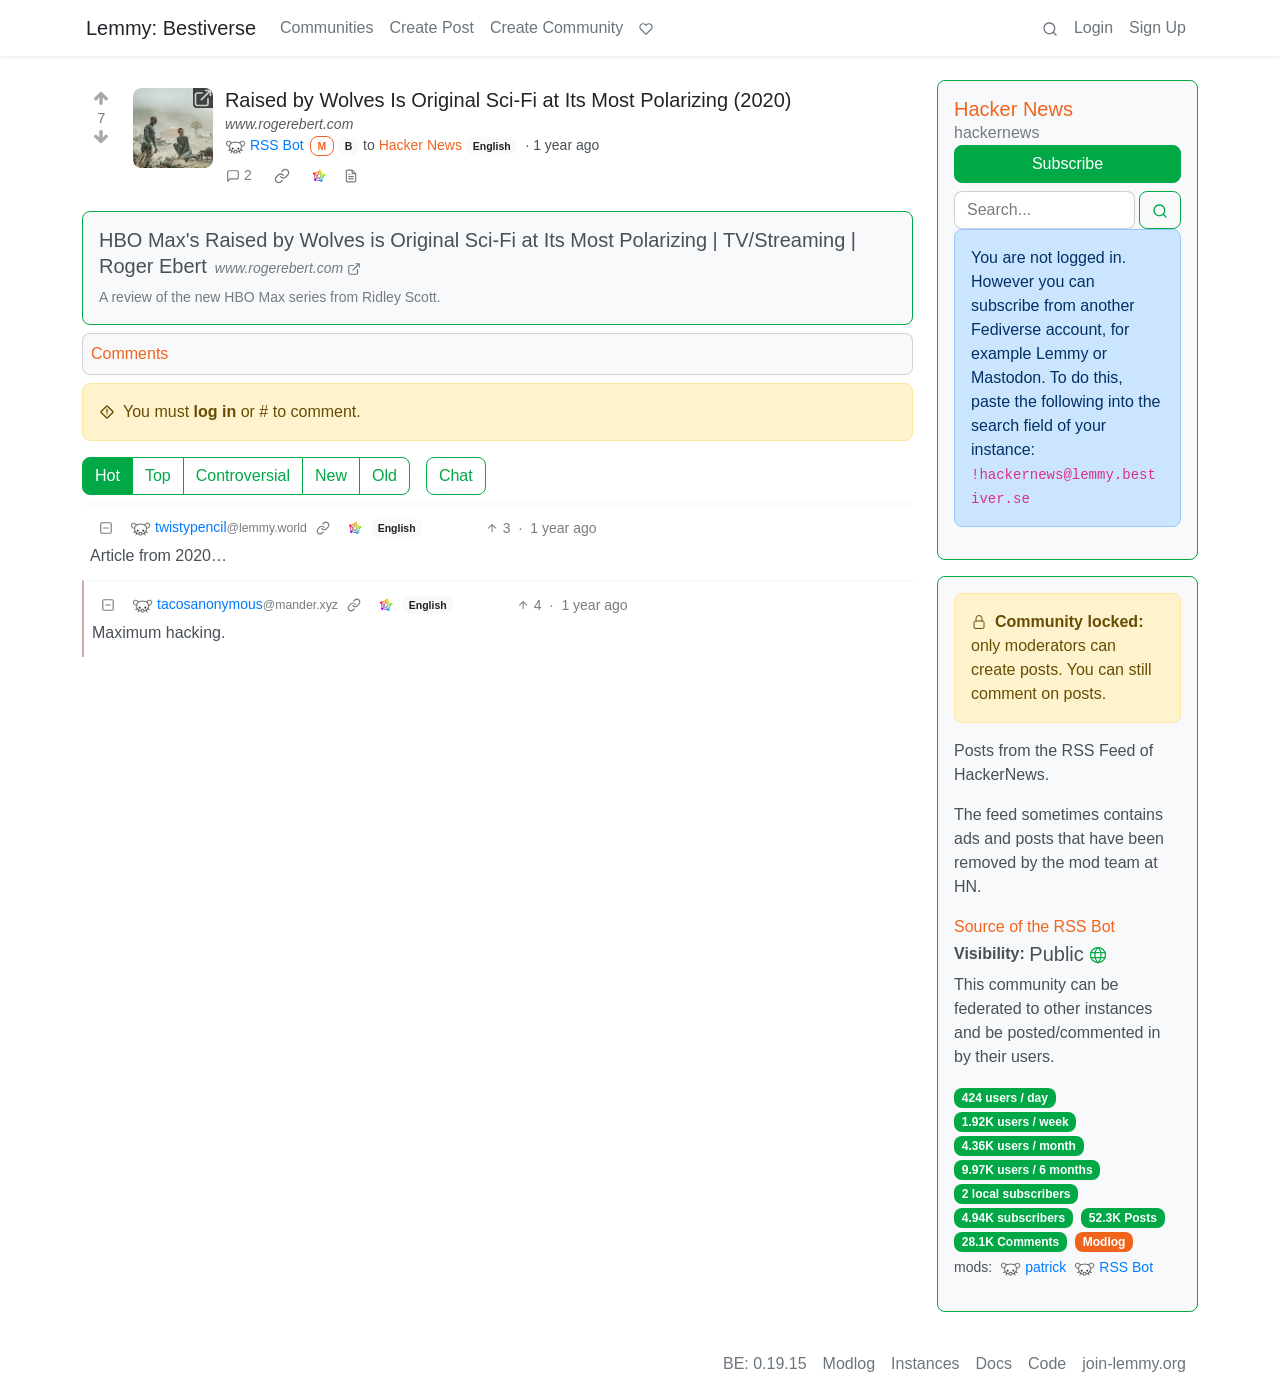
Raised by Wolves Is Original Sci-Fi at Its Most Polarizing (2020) (508, 100)
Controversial (243, 475)
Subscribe (1067, 163)
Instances (925, 1363)
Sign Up (1157, 27)
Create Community (556, 27)
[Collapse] (106, 528)
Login (1093, 27)
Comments (129, 353)
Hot (107, 475)
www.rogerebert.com (289, 124)
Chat (456, 475)
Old (384, 475)
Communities (326, 27)
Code (1047, 1363)
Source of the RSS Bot (1034, 926)
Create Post (431, 27)
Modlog (1104, 1242)
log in (215, 411)
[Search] (1044, 210)
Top (158, 475)
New (331, 475)
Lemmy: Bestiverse (171, 28)
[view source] (351, 175)
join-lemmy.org (1134, 1363)
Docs (994, 1363)
